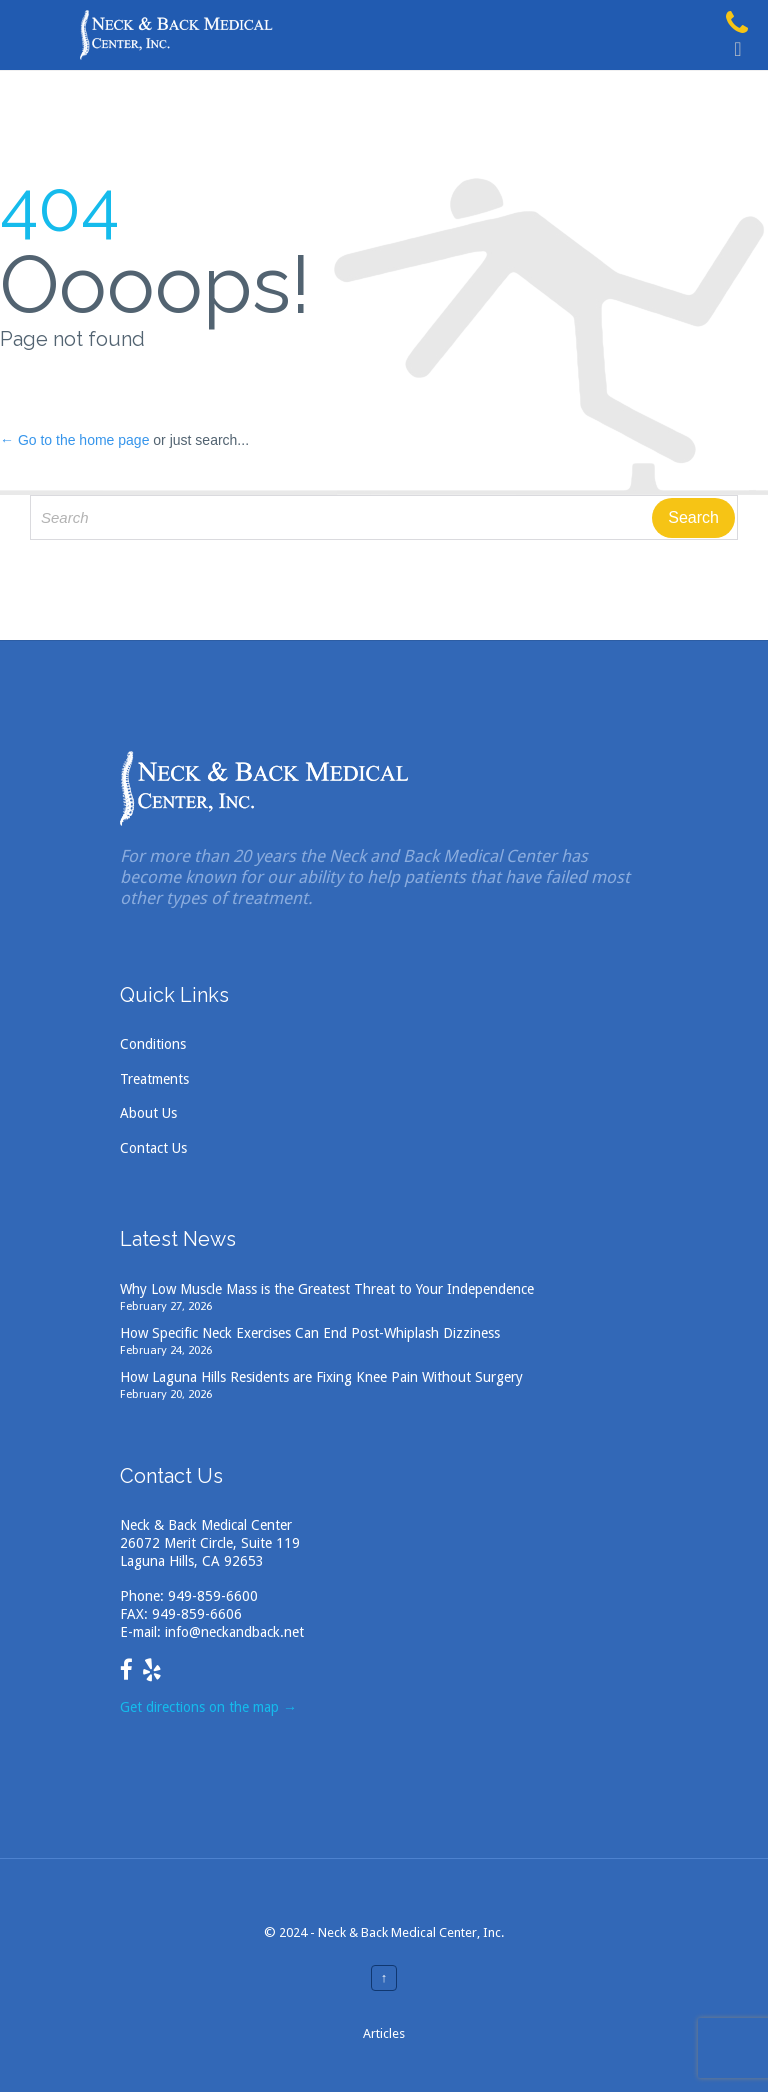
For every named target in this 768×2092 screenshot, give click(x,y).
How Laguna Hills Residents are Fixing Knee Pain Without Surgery (321, 1377)
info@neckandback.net (234, 1632)
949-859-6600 (213, 1596)
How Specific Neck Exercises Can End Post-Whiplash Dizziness (310, 1333)
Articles (384, 2033)
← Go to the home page (74, 440)
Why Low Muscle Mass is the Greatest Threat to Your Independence (327, 1289)
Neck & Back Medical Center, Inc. (411, 1932)
